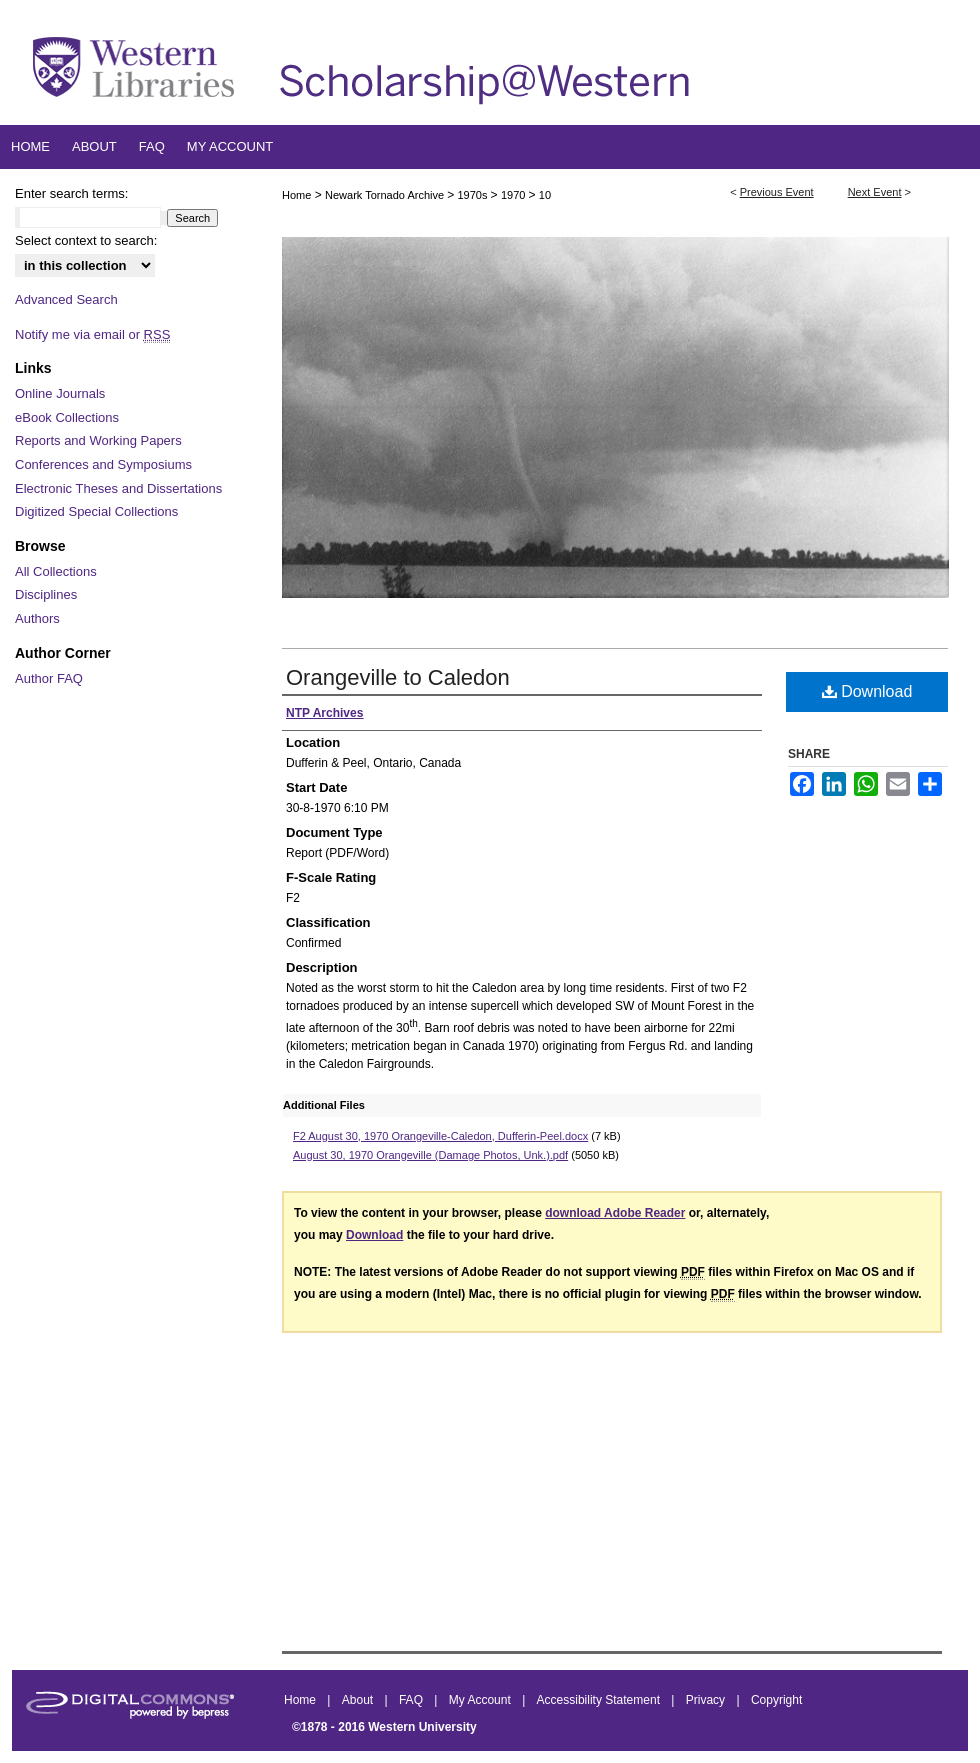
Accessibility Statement (600, 1700)
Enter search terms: (71, 193)
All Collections (56, 571)
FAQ (412, 1700)
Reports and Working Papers (98, 440)
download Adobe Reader (615, 1213)
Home (296, 195)
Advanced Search (66, 299)
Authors (37, 618)
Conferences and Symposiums (103, 464)
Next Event (875, 192)
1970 (515, 195)
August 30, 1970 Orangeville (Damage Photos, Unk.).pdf (430, 1155)
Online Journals (60, 393)
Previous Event (777, 192)
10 (545, 195)
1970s (474, 195)
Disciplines (46, 594)
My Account (481, 1700)
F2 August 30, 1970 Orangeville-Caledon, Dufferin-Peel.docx (440, 1136)
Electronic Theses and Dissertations (118, 488)
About (359, 1700)
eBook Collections (67, 417)
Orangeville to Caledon (398, 677)
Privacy (707, 1700)
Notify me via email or (92, 335)
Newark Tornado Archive (386, 195)
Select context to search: (86, 240)
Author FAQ (49, 678)
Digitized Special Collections (96, 511)
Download (867, 691)
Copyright (776, 1700)
